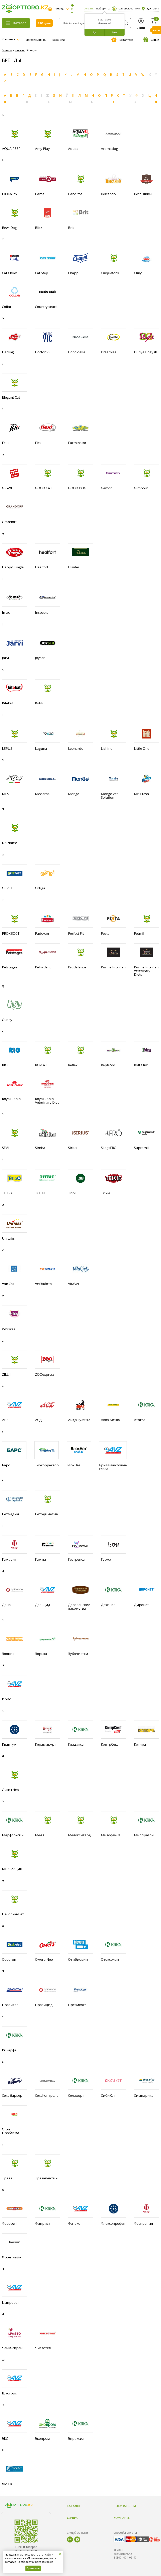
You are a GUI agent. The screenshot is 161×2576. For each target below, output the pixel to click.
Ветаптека (122, 39)
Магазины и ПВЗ (36, 40)
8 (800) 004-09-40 (125, 2557)
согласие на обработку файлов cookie (29, 2562)
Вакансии (58, 40)
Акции (151, 39)
